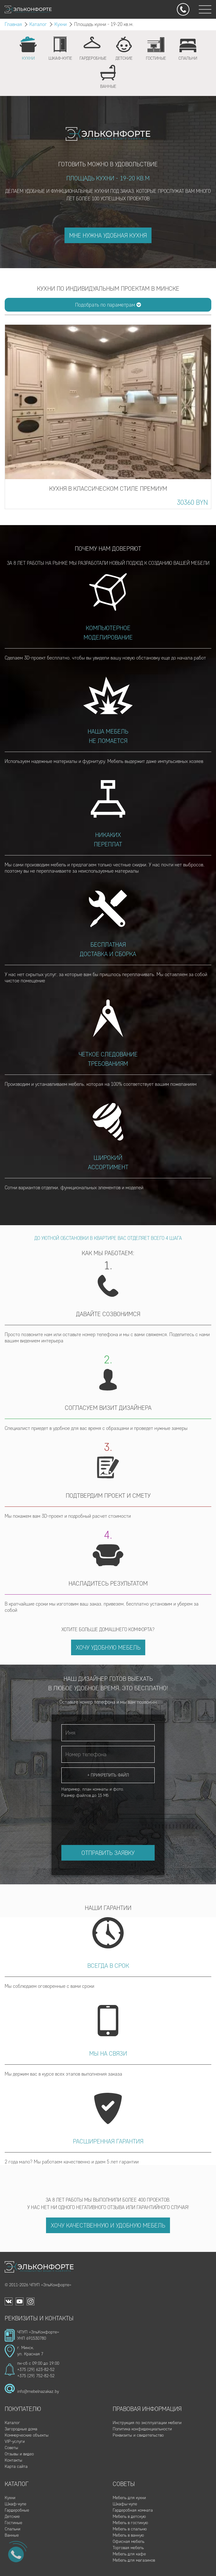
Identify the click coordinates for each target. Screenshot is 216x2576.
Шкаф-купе (15, 2504)
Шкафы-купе (125, 2504)
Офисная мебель (128, 2541)
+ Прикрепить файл (108, 1775)
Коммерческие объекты (27, 2435)
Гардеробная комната (133, 2510)
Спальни (12, 2529)
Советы (11, 2447)
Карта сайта (16, 2466)
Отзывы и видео (19, 2454)
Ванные (12, 2535)
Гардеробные (17, 2510)
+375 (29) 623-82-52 (35, 2369)
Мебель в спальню (130, 2529)
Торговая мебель (128, 2547)
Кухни (60, 24)
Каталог (38, 24)
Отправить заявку (108, 1853)
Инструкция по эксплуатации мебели (147, 2422)
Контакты (13, 2460)
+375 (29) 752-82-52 (35, 2375)
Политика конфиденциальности (142, 2429)
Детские (12, 2516)
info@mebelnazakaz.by (38, 2391)
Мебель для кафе (129, 2554)
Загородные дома (21, 2429)
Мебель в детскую (129, 2516)
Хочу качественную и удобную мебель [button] (108, 2225)
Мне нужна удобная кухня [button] (108, 235)
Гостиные (13, 2522)
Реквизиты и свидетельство (138, 2435)
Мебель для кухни (129, 2497)
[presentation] (109, 1815)
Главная (13, 24)
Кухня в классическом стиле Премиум (108, 488)
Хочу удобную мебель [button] (108, 1647)
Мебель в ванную (128, 2535)
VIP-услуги (15, 2441)
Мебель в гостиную (130, 2522)
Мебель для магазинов (134, 2560)
